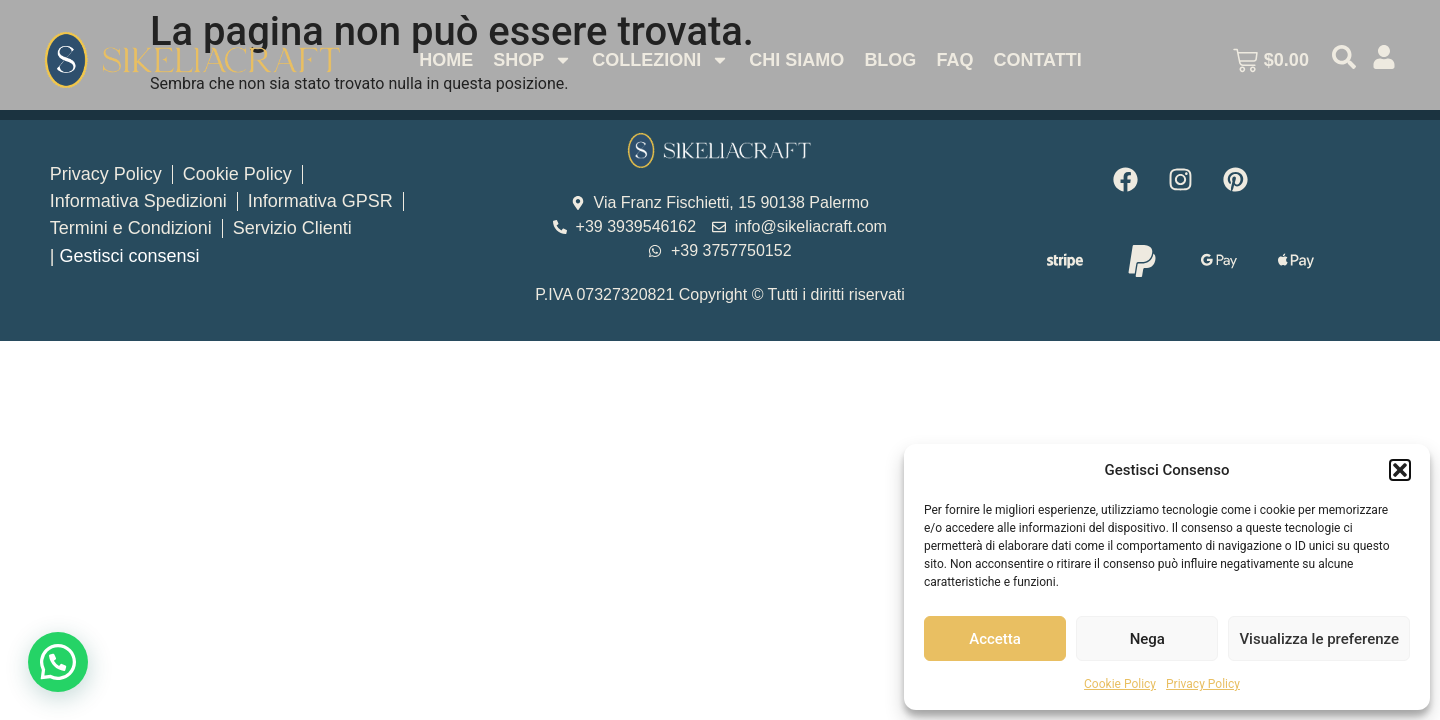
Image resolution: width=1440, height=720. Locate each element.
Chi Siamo (796, 60)
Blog (890, 60)
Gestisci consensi (129, 256)
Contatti (1037, 60)
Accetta (995, 639)
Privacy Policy (1203, 684)
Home (446, 60)
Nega (1147, 639)
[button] (1400, 470)
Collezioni (660, 60)
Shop (532, 60)
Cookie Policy (1120, 684)
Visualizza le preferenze (1319, 639)
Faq (954, 60)
